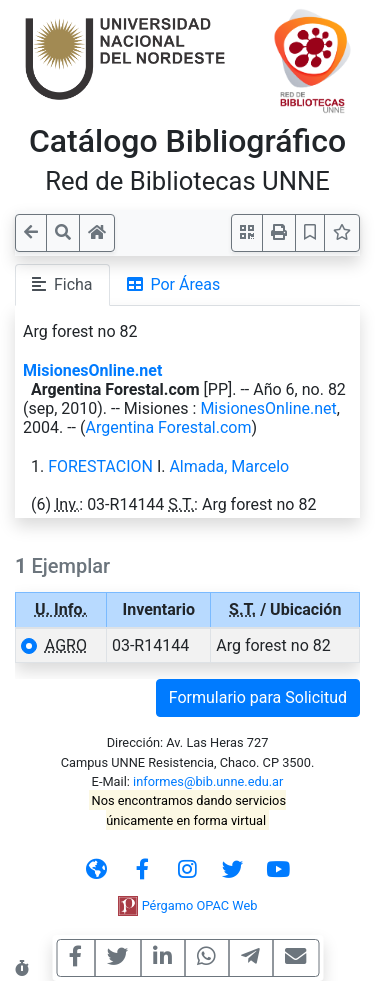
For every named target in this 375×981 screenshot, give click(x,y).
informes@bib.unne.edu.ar (208, 781)
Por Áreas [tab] (174, 284)
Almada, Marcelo (229, 466)
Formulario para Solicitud (258, 697)
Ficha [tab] (62, 284)
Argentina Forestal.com (168, 427)
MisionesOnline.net (92, 370)
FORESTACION (100, 466)
